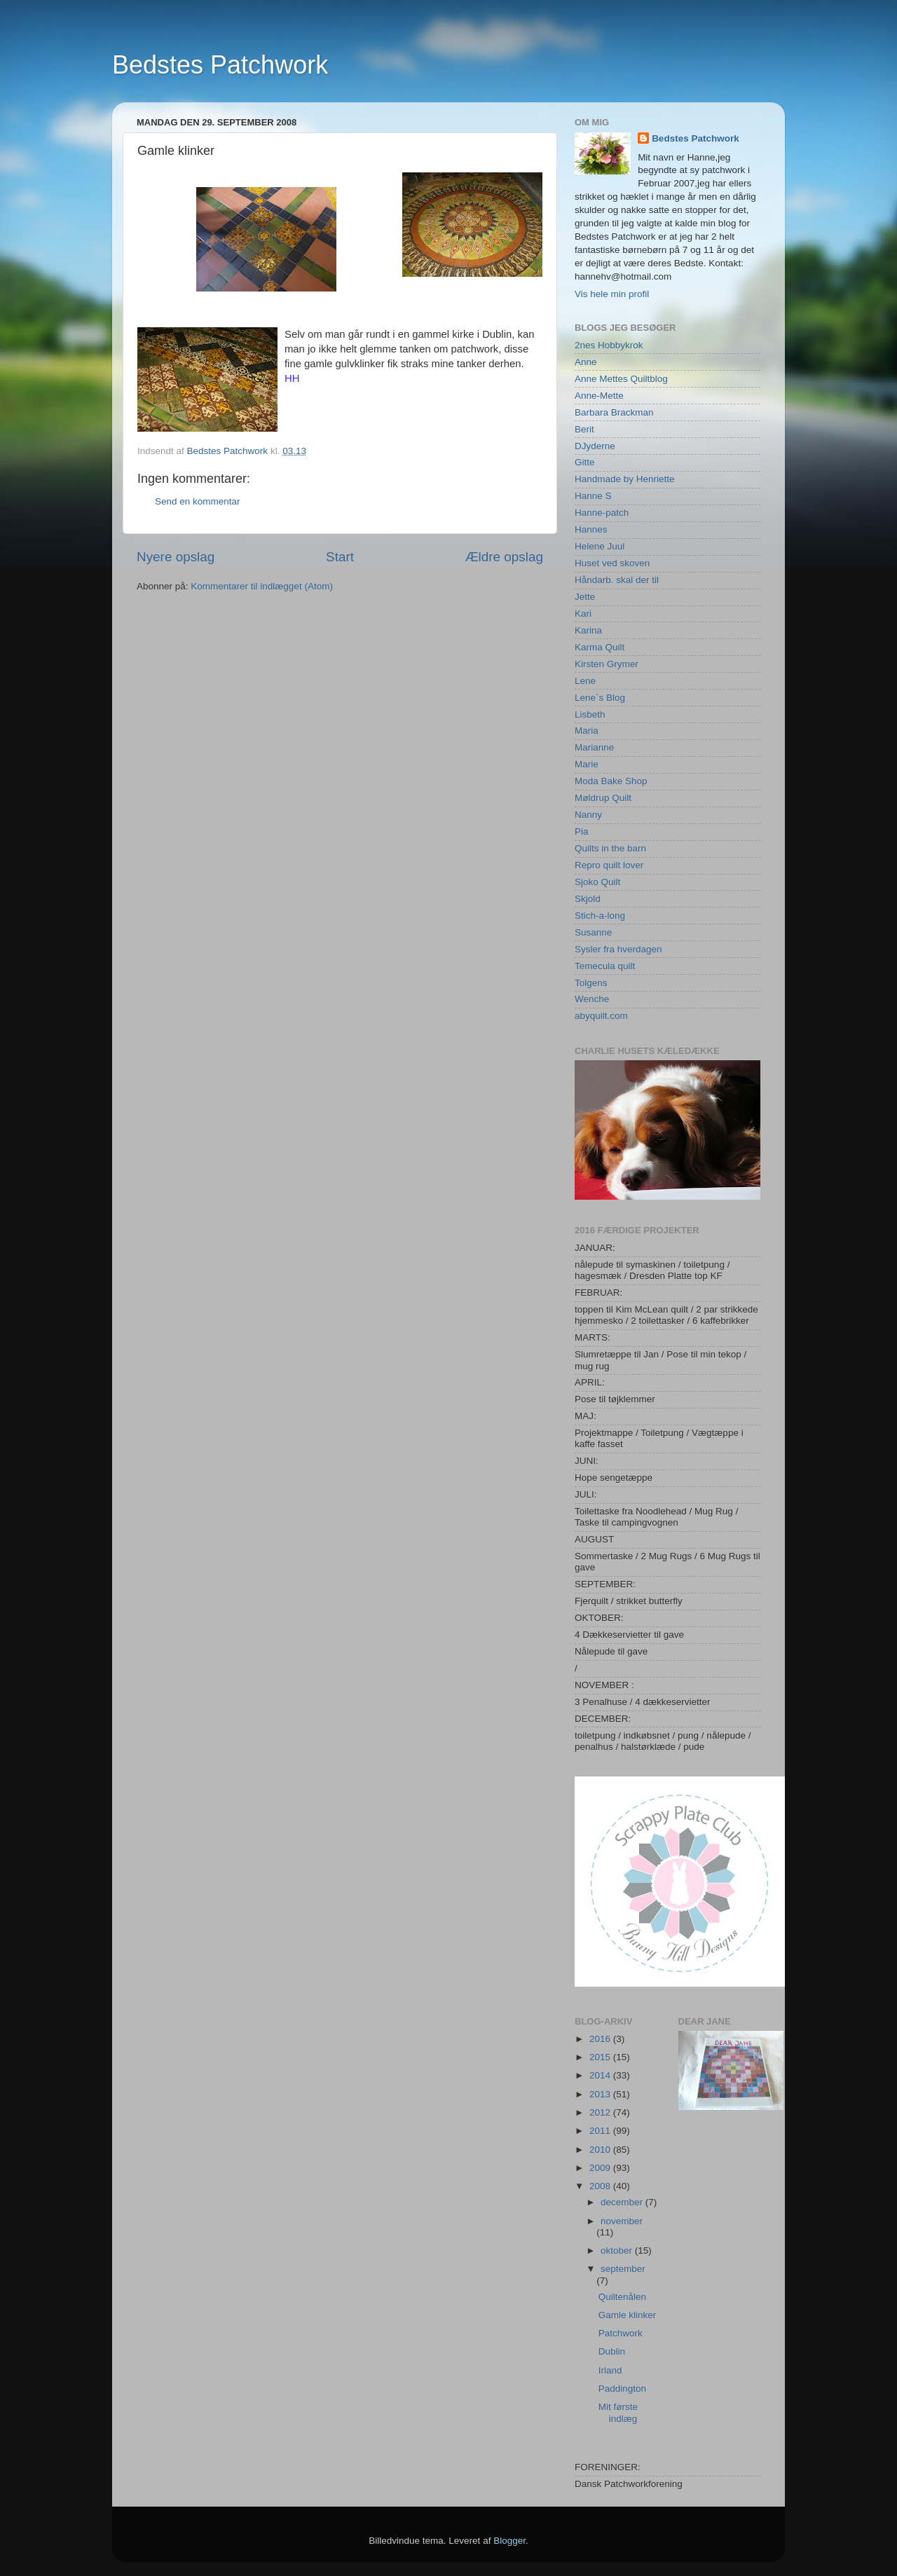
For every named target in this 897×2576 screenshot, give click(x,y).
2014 (601, 2075)
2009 (601, 2168)
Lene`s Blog (600, 697)
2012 (601, 2112)
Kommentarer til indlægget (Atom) (262, 586)
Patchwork (620, 2333)
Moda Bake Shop (611, 781)
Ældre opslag (504, 556)
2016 (601, 2039)
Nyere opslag (175, 556)
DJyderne (595, 446)
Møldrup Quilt (603, 798)
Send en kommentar (197, 501)
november (622, 2221)
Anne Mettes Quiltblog (621, 379)
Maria (586, 730)
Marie (586, 764)
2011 (601, 2130)
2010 (601, 2149)
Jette (585, 596)
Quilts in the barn (610, 848)
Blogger (509, 2540)
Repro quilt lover (609, 865)
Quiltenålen (622, 2296)
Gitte (585, 462)
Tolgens (591, 983)
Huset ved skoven (612, 563)
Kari (583, 613)
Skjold (588, 898)
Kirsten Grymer (606, 664)
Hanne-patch (602, 512)
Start (340, 556)
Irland (610, 2370)
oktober (618, 2250)
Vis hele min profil (612, 294)
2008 (601, 2186)
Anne (586, 362)
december (623, 2202)
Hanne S (593, 496)
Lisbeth (590, 714)
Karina (588, 630)
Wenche (592, 999)
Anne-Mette (599, 395)
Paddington (622, 2388)
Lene (585, 681)
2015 (601, 2057)
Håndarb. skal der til (617, 580)
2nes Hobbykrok (609, 345)
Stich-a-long (600, 915)
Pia (582, 831)
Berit (584, 429)
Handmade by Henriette (625, 479)
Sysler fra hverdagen (618, 949)
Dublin (611, 2351)
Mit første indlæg (618, 2412)
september (623, 2268)
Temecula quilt (605, 966)
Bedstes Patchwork (220, 64)
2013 (601, 2094)
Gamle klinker (627, 2315)
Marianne (594, 747)
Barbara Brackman (614, 412)
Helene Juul (599, 546)
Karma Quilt (599, 647)
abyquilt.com (601, 1015)
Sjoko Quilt (597, 882)
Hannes (591, 529)
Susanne (593, 932)
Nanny (588, 814)
